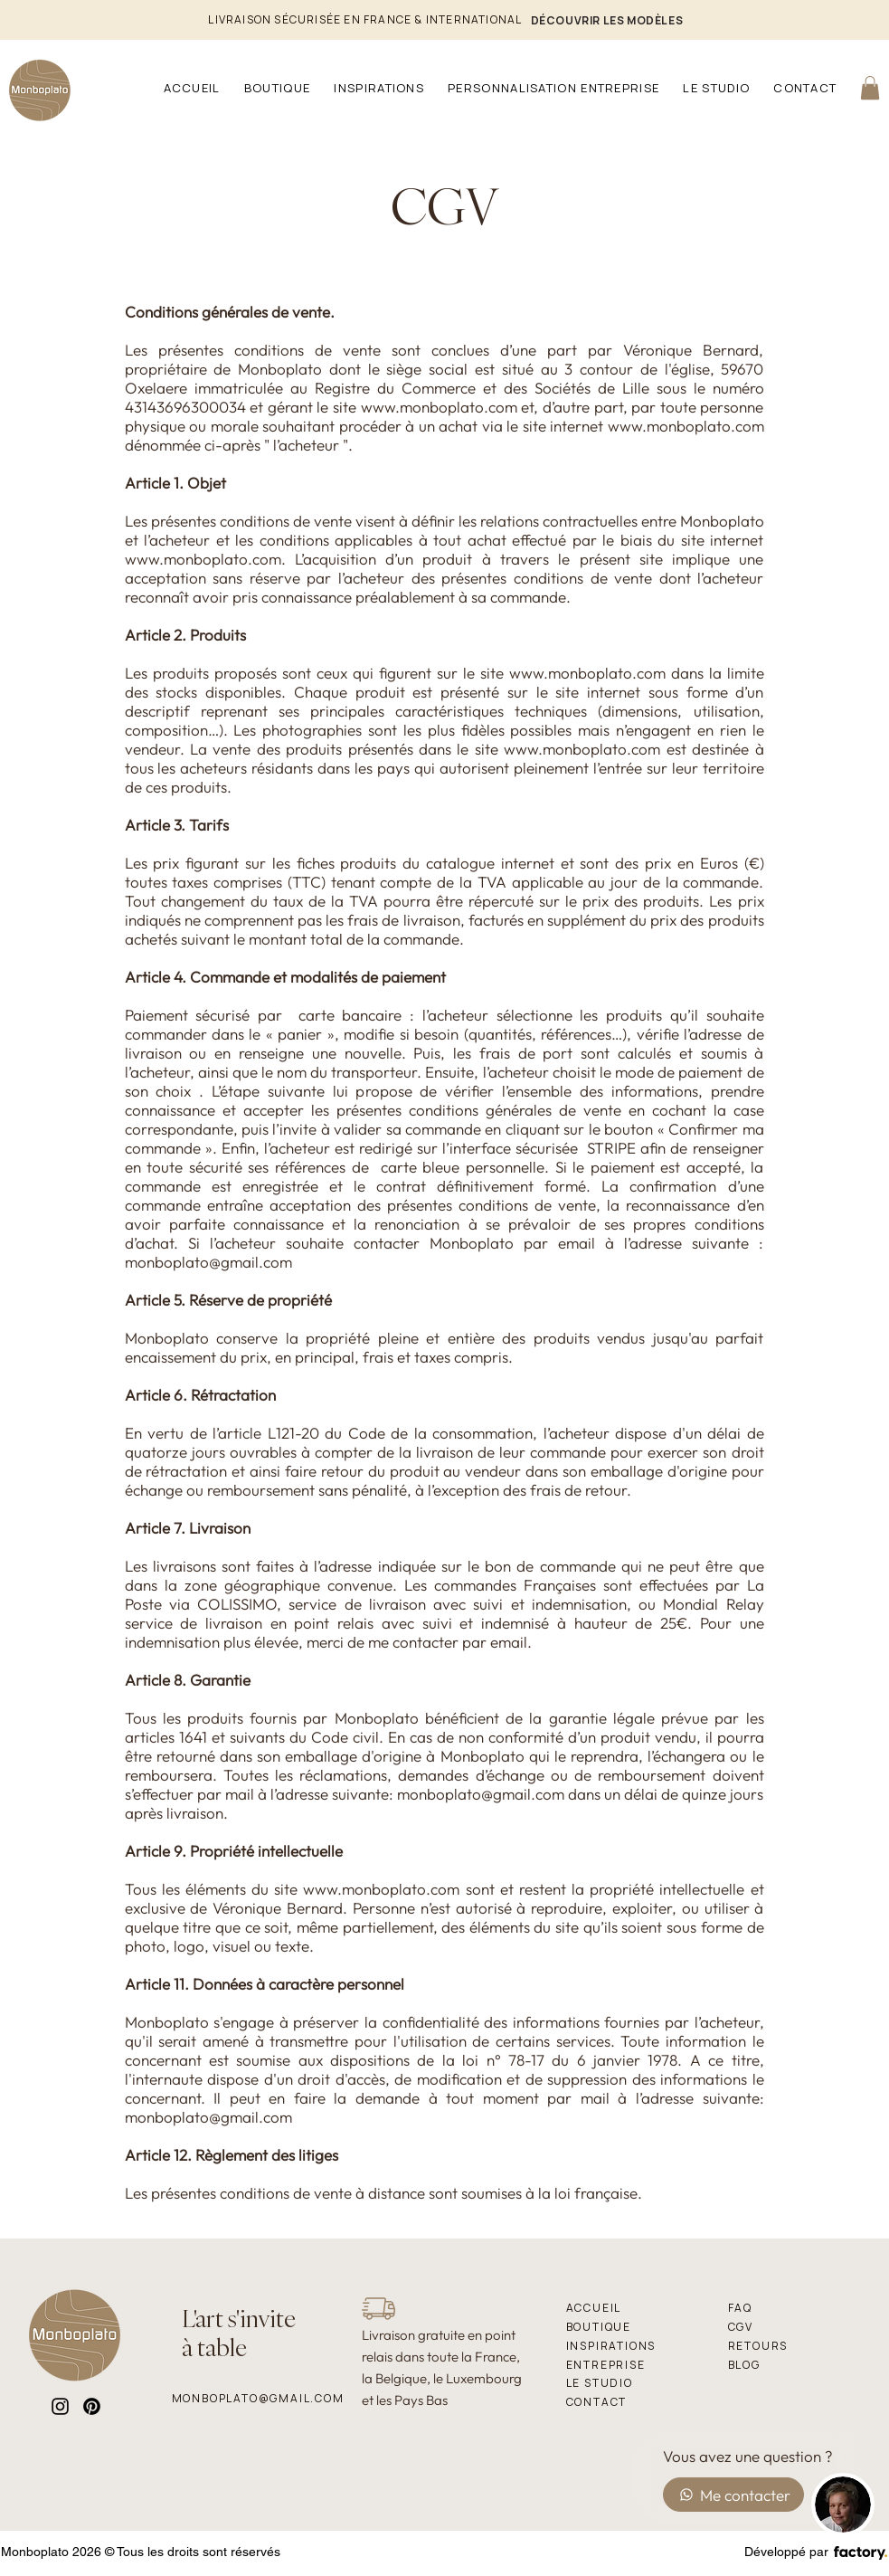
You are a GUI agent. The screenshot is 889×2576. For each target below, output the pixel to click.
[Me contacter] (733, 2494)
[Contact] (630, 2402)
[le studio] (630, 2383)
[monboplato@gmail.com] (258, 2398)
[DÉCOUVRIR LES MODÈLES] (607, 20)
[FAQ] (792, 2308)
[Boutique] (630, 2327)
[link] (870, 88)
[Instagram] (60, 2406)
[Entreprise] (630, 2365)
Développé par (786, 2551)
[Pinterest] (91, 2406)
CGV (444, 206)
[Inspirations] (630, 2346)
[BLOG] (805, 2365)
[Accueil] (630, 2308)
